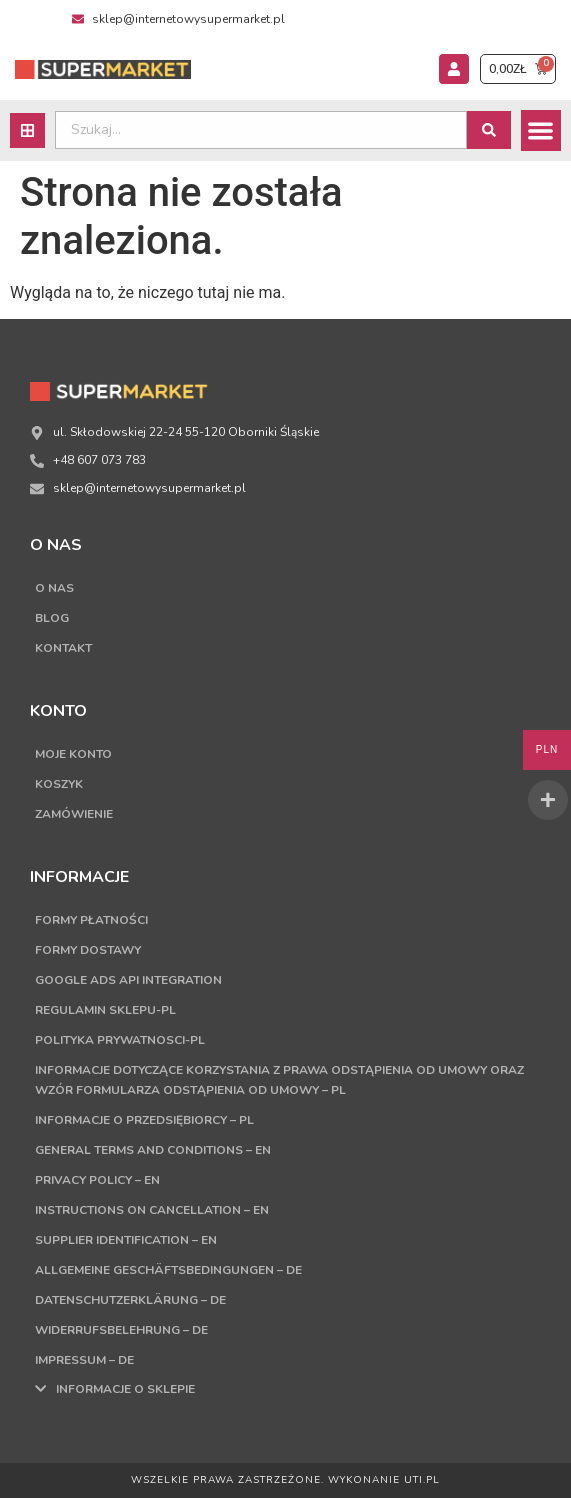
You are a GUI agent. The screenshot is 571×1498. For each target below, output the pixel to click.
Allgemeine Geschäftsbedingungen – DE (168, 1270)
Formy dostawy (88, 950)
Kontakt (63, 648)
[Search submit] (489, 130)
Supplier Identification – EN (126, 1240)
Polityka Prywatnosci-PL (120, 1040)
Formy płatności (91, 920)
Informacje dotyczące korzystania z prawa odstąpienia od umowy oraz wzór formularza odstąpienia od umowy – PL (279, 1080)
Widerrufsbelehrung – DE (121, 1330)
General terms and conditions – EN (153, 1150)
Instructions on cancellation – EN (152, 1210)
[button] (541, 130)
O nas (54, 588)
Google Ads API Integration (128, 980)
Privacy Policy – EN (97, 1180)
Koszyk (59, 784)
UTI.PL (422, 1480)
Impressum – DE (84, 1360)
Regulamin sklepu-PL (105, 1010)
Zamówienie (74, 814)
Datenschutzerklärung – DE (130, 1300)
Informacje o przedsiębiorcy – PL (144, 1120)
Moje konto (73, 754)
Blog (52, 618)
